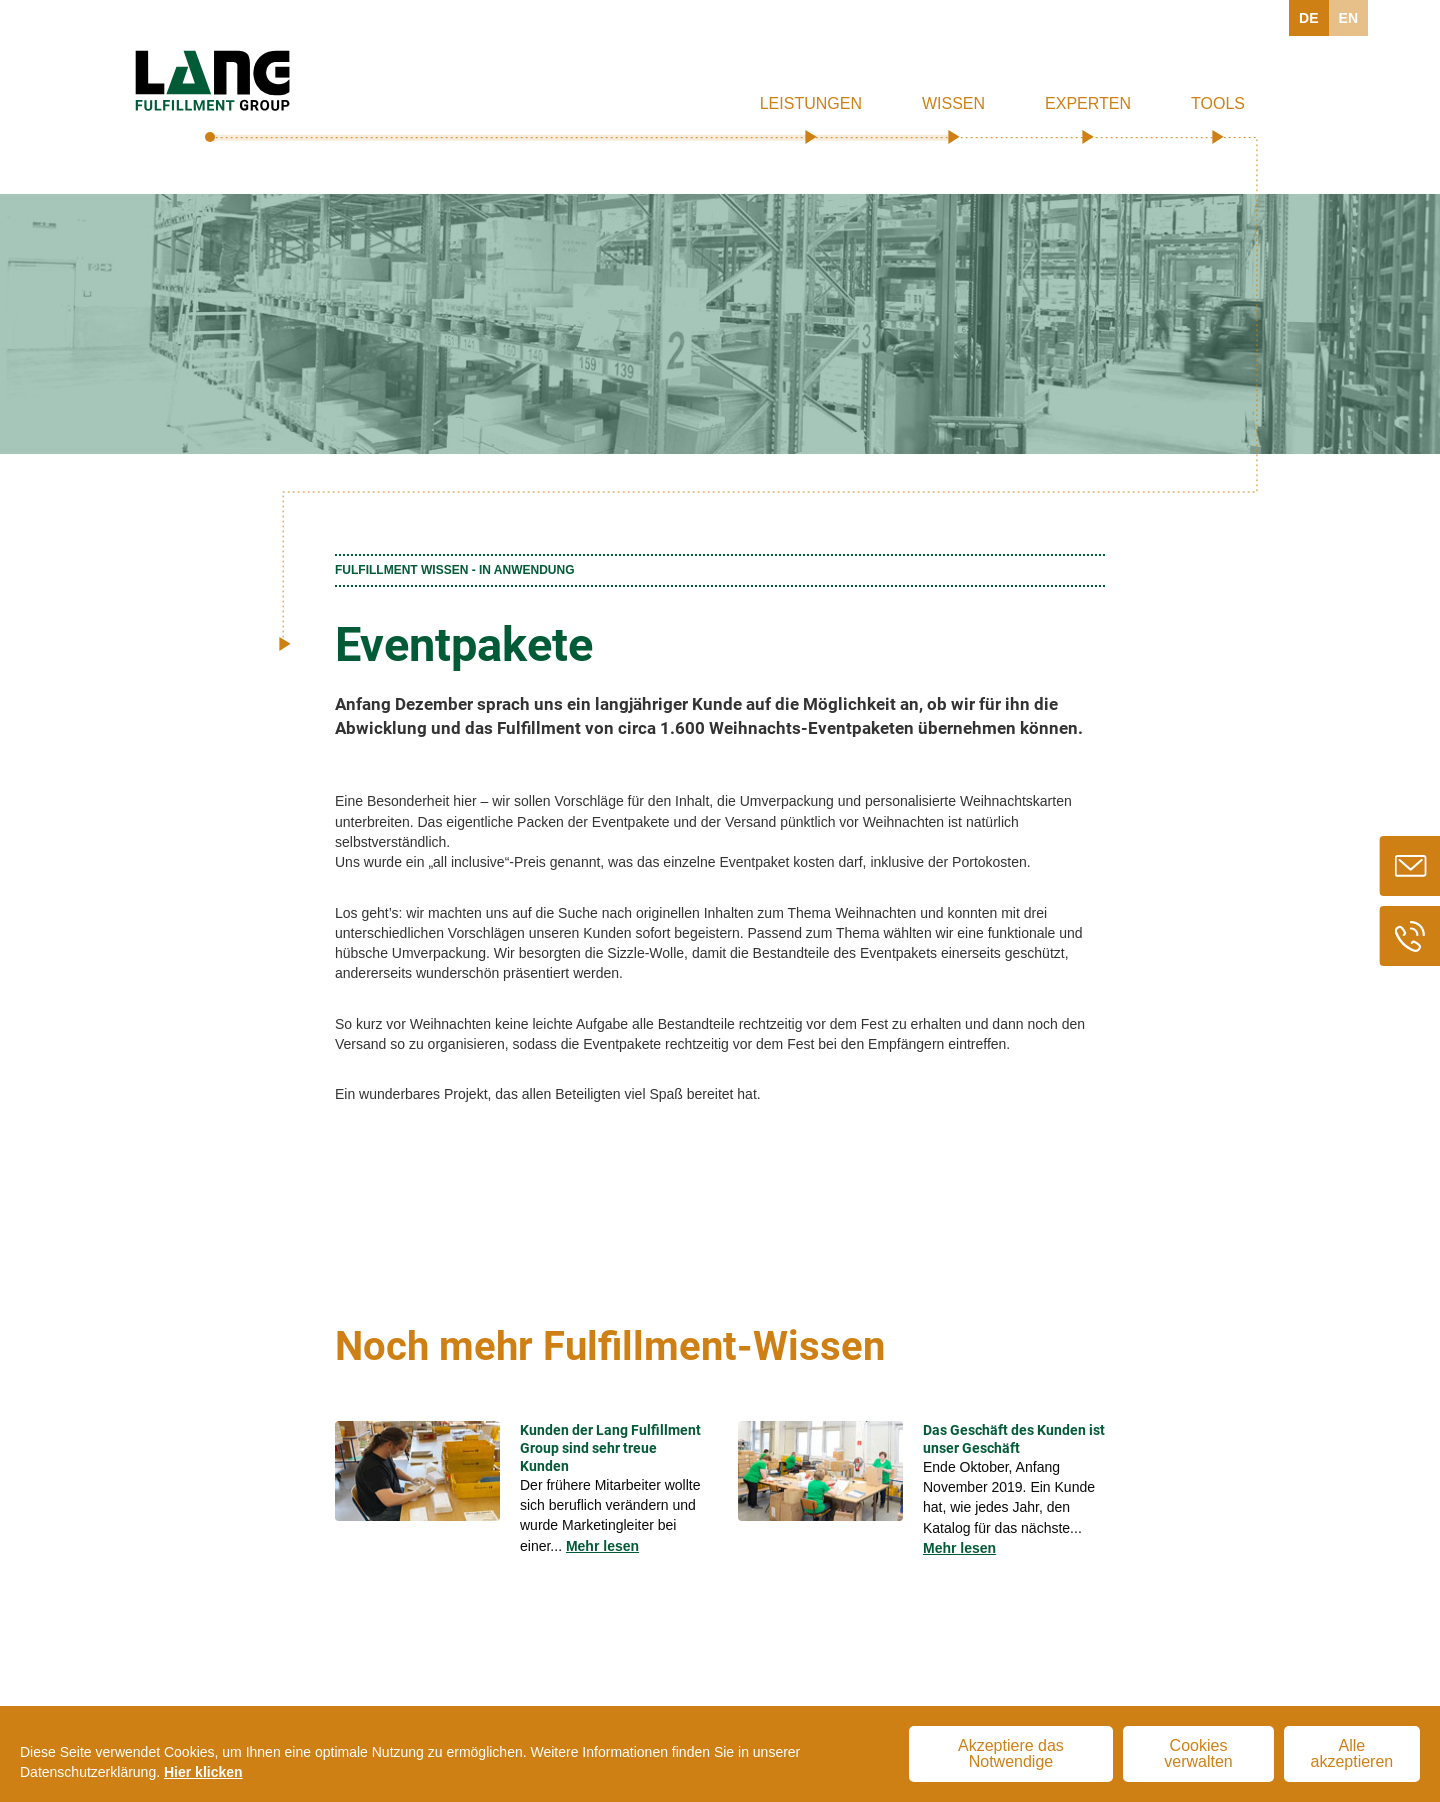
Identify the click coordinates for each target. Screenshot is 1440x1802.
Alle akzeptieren (1352, 1753)
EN (1348, 18)
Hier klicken (203, 1772)
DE (1308, 18)
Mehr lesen (602, 1546)
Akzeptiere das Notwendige (1011, 1753)
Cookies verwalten (1198, 1753)
